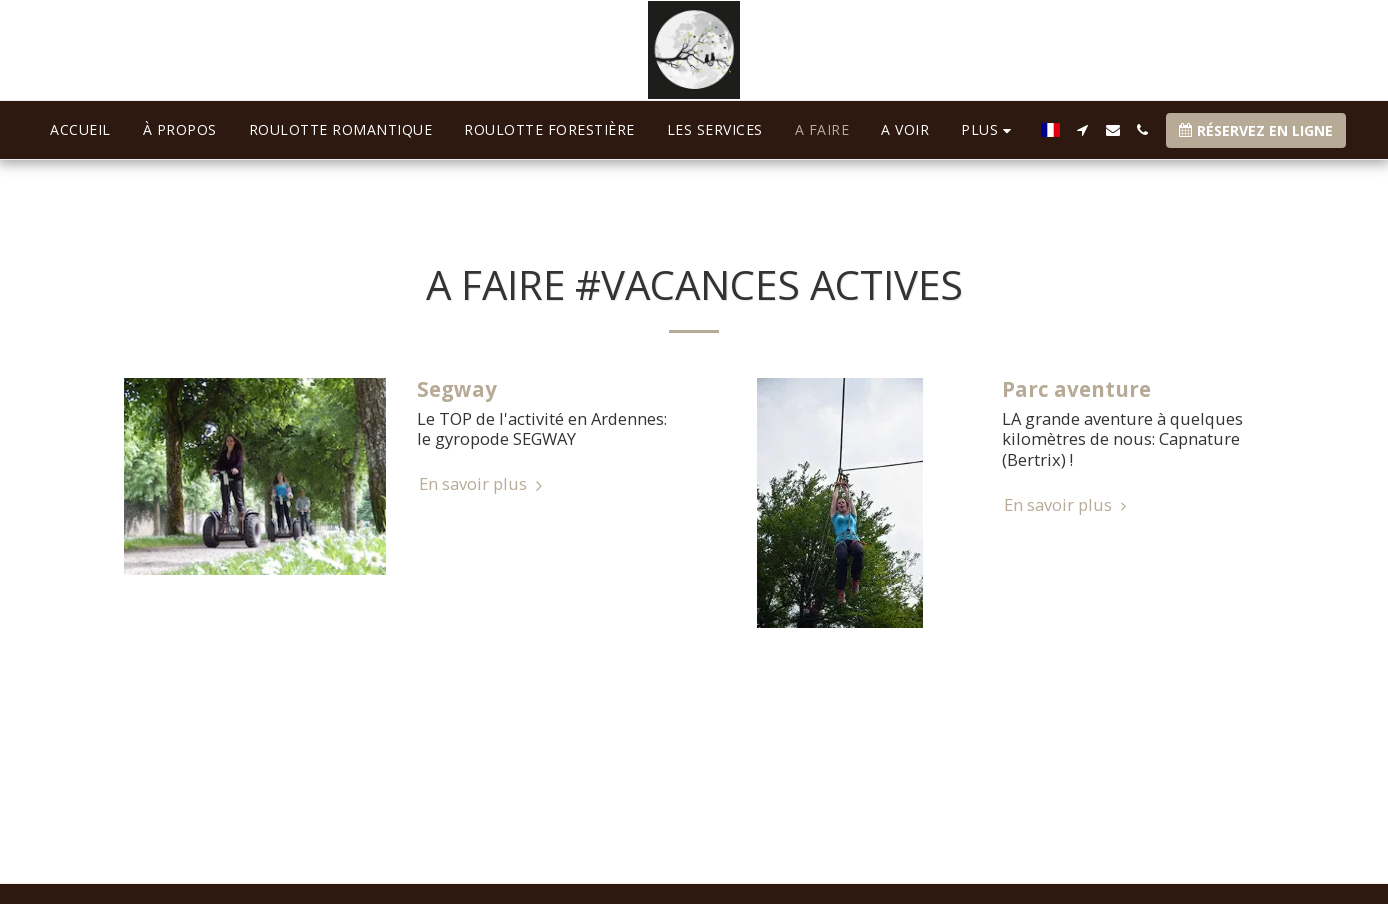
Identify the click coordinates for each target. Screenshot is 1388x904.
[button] (1083, 130)
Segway (457, 389)
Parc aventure (1076, 389)
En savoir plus (483, 484)
